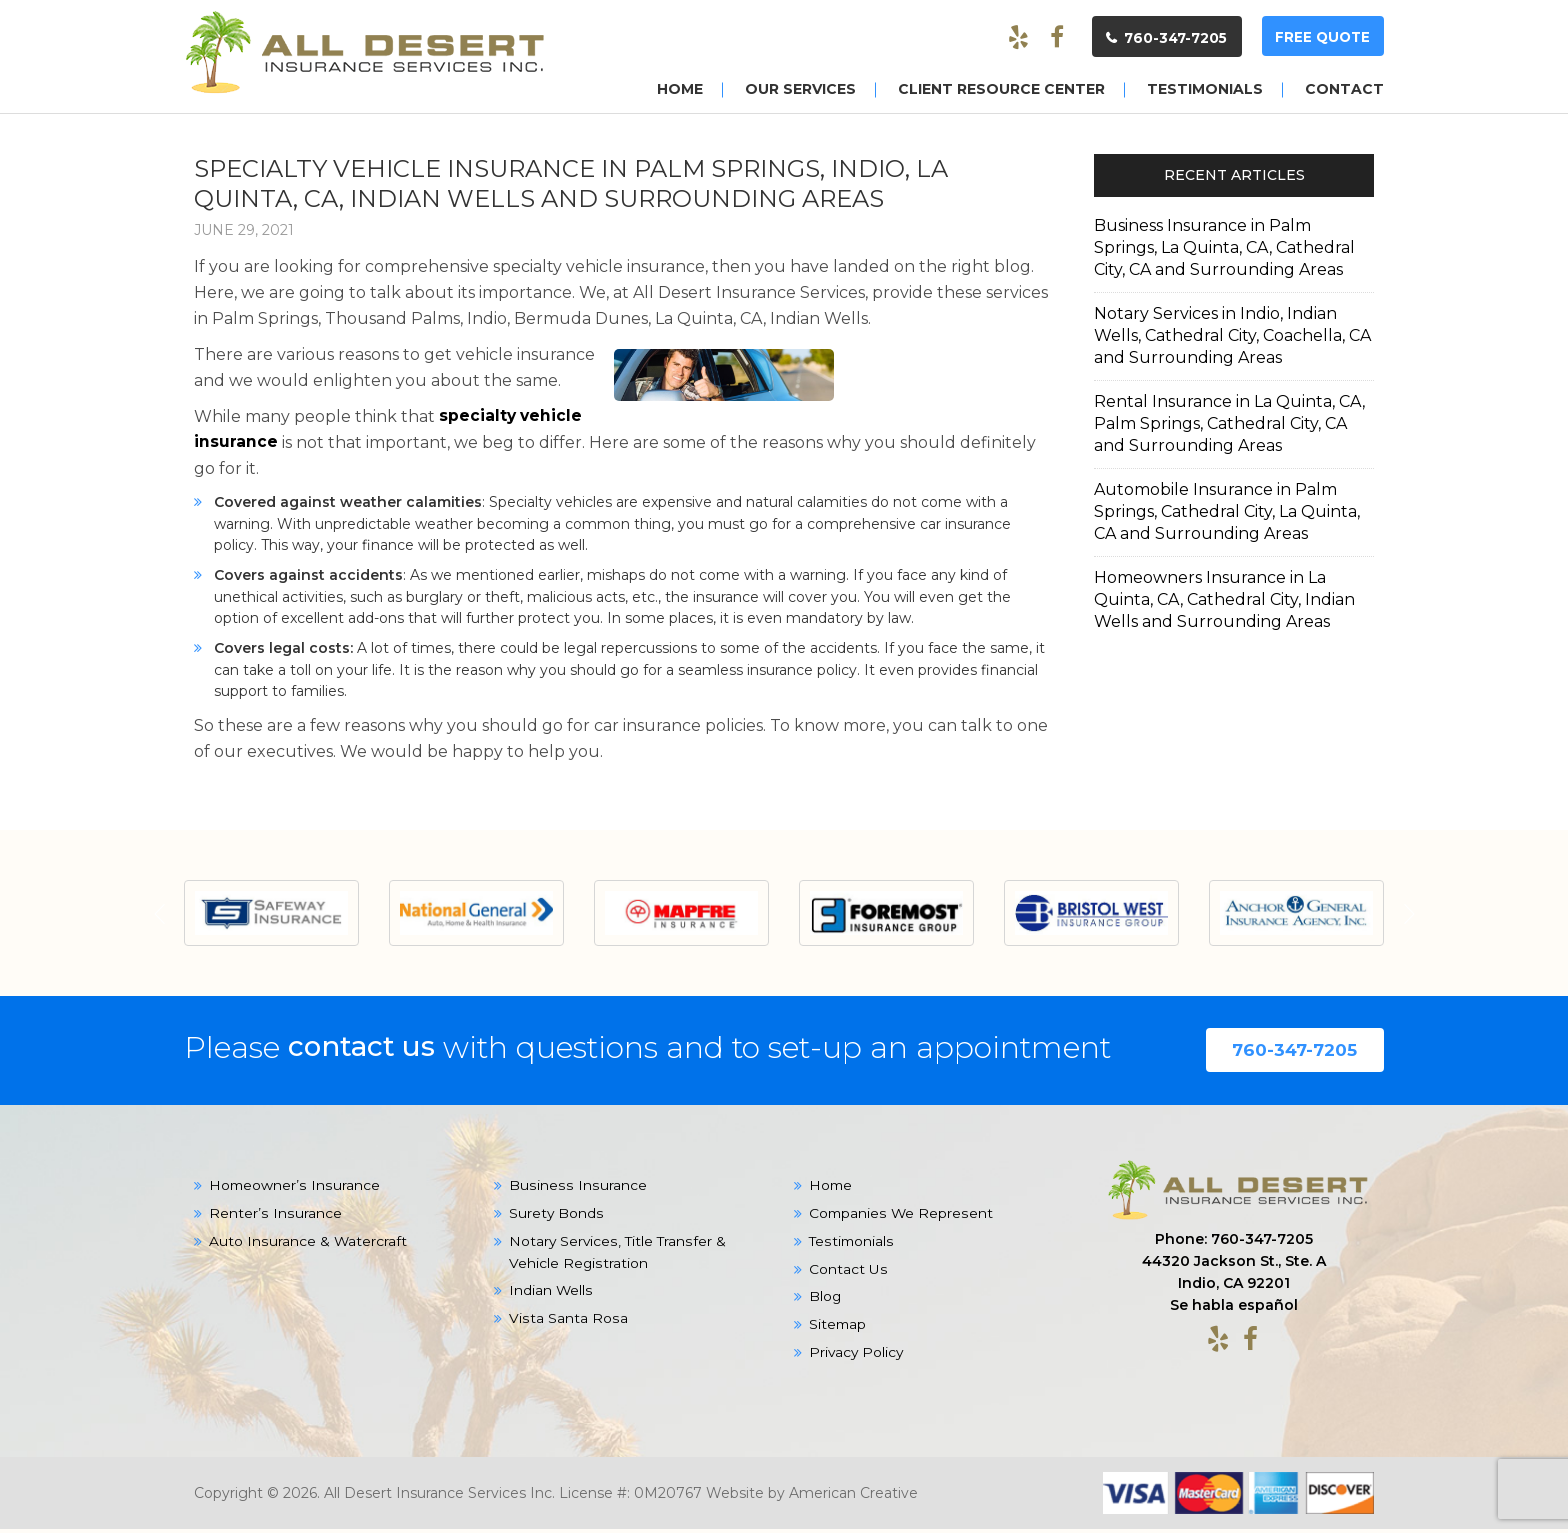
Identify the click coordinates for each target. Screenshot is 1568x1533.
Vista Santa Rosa (567, 1324)
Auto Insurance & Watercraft (308, 1246)
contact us (367, 1049)
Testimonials (852, 1246)
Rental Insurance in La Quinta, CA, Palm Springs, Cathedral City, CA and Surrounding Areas (1229, 422)
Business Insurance (576, 1190)
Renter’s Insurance (274, 1218)
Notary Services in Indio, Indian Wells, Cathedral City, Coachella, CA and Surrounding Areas (1232, 334)
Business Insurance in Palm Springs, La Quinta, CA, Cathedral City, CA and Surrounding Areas (1224, 246)
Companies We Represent (901, 1218)
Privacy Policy (857, 1358)
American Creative (853, 1497)
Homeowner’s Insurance (294, 1190)
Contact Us (848, 1274)
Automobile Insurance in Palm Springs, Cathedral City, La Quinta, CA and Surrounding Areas (1227, 510)
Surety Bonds (556, 1218)
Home (831, 1190)
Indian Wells (551, 1296)
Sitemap (838, 1330)
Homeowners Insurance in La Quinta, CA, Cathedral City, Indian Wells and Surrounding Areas (1224, 598)
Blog (825, 1302)
